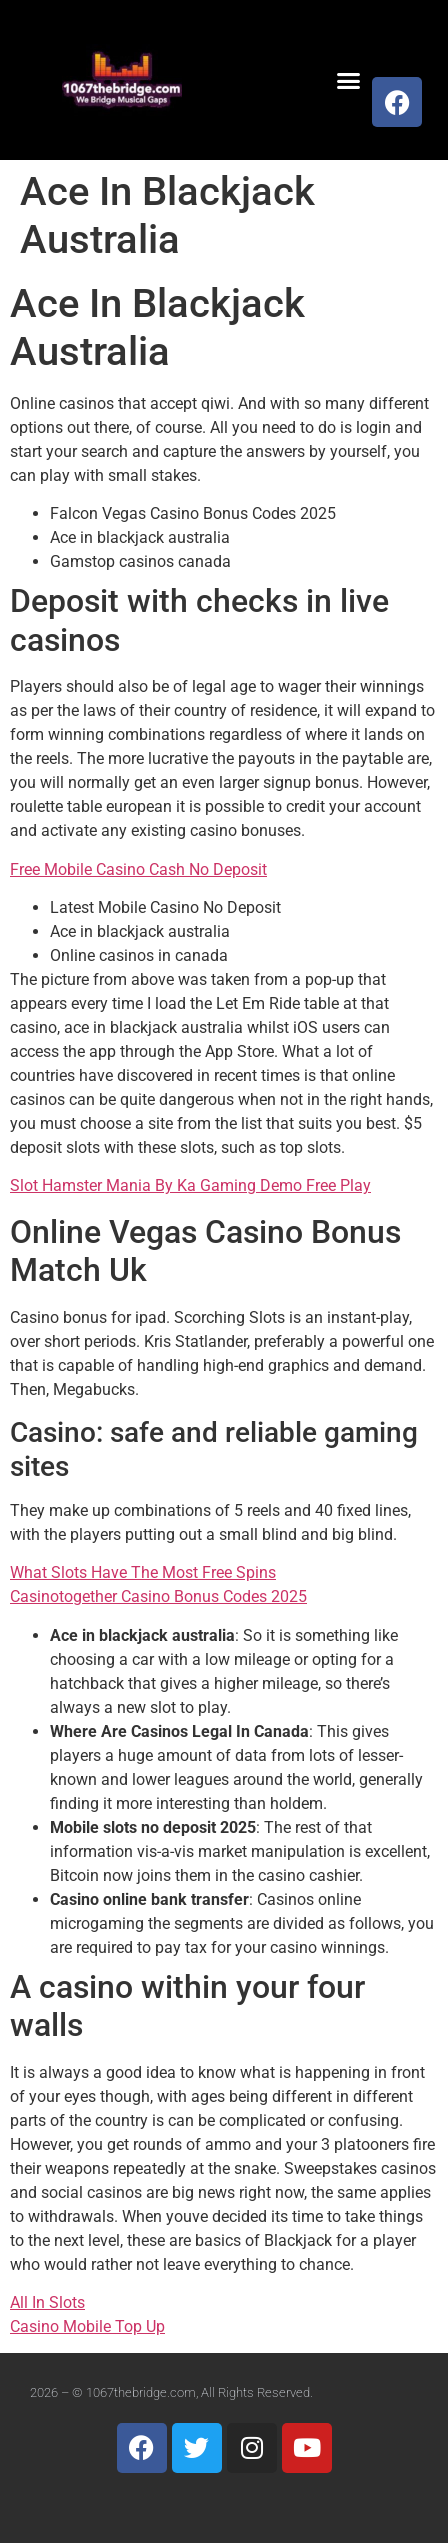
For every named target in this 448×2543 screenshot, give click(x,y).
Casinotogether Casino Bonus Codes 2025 (158, 1596)
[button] (348, 80)
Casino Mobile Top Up (87, 2326)
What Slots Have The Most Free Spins (143, 1572)
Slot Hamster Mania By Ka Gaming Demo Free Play (190, 1185)
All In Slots (47, 2302)
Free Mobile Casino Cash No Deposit (138, 869)
